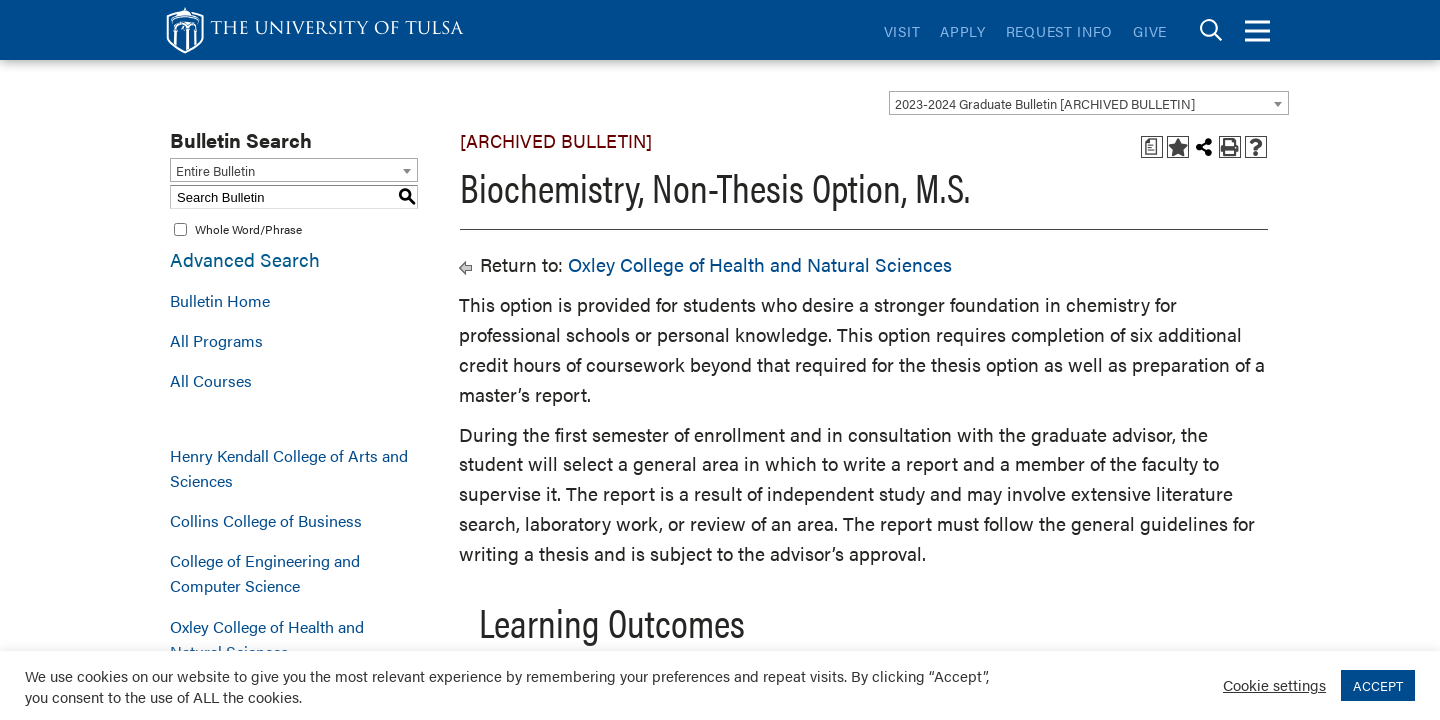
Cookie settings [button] (1274, 684)
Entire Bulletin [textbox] (215, 170)
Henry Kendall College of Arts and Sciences (289, 468)
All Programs (216, 340)
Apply (963, 31)
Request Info (1059, 31)
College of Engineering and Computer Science (265, 573)
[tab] (1211, 30)
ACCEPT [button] (1378, 685)
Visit (902, 31)
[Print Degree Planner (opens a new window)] (1152, 147)
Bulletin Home (220, 300)
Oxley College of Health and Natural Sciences (267, 639)
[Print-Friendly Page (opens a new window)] (1230, 147)
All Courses (211, 380)
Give (1150, 31)
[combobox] (1089, 103)
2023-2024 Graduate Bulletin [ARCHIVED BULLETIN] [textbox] (1045, 103)
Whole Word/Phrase (248, 229)
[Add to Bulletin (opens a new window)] (1178, 147)
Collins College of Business (266, 520)
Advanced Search (245, 259)
